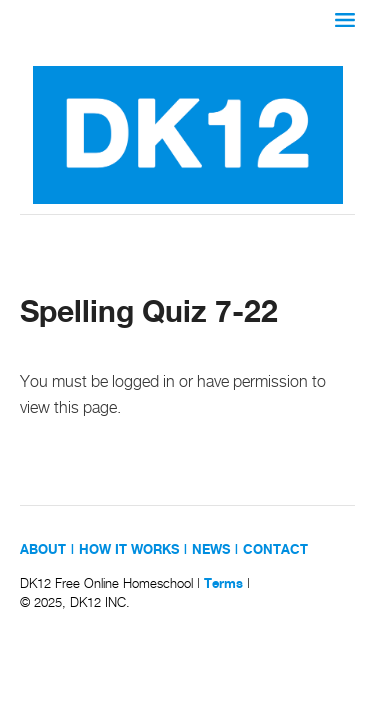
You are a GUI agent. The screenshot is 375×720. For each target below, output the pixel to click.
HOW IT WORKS (129, 550)
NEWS (211, 550)
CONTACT (275, 550)
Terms (223, 584)
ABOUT (43, 550)
